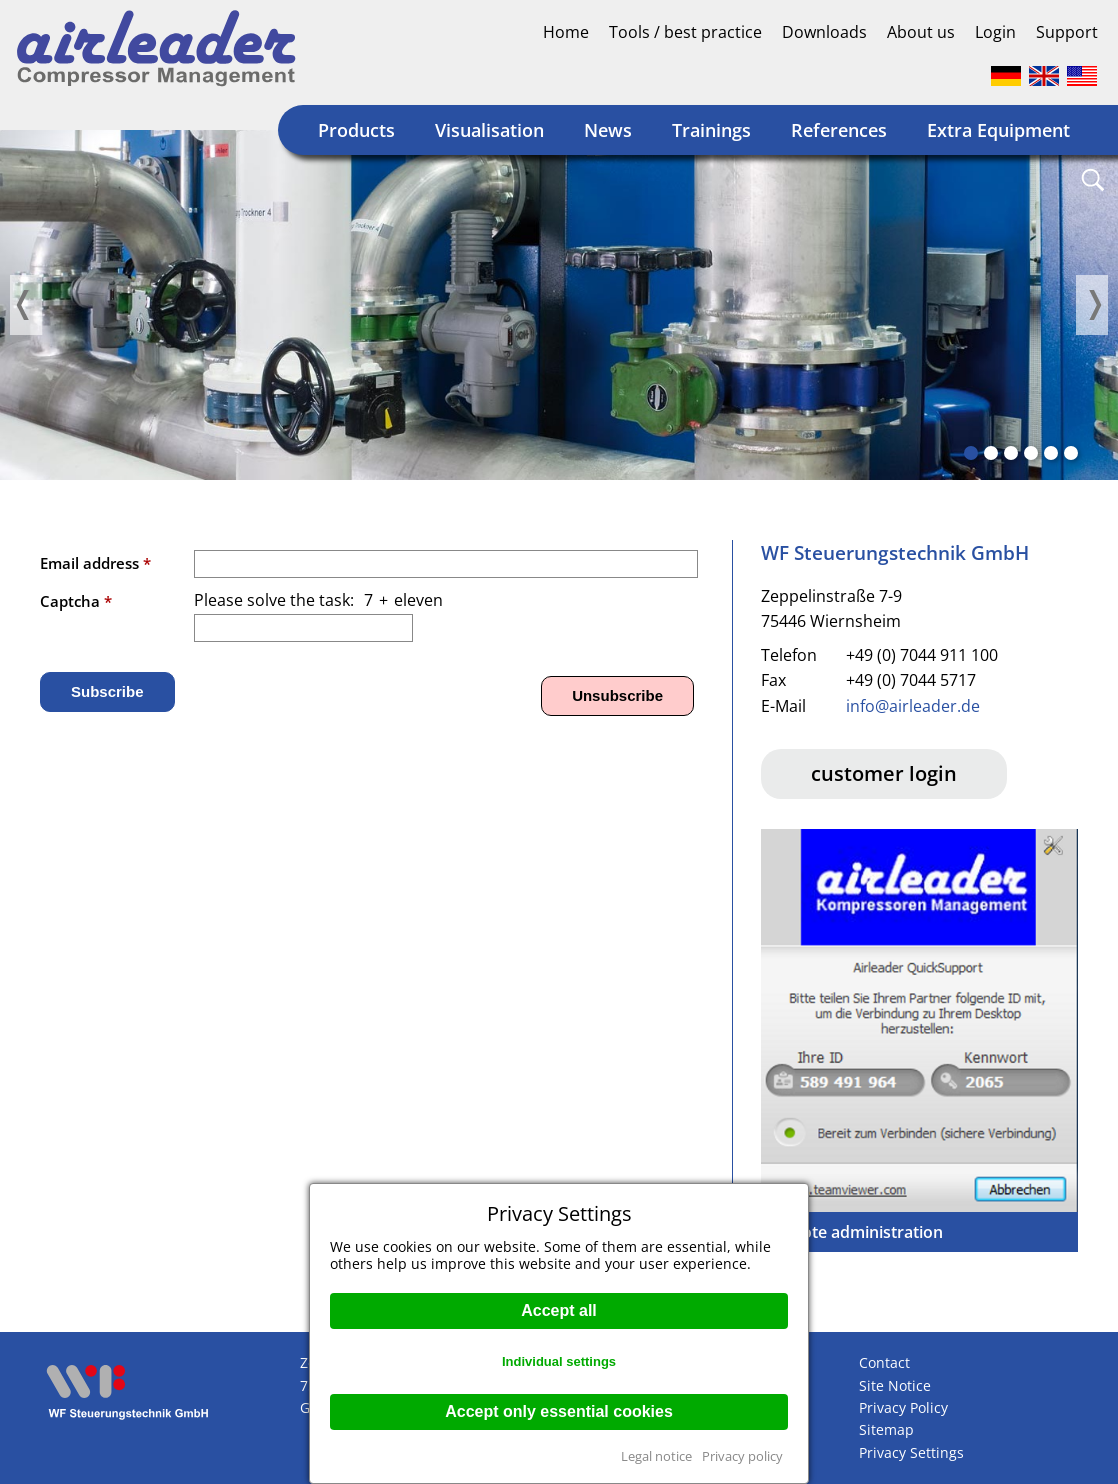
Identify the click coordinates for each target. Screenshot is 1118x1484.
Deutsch (1006, 76)
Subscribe (107, 691)
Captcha (76, 601)
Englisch (1044, 76)
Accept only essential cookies (559, 1411)
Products (356, 130)
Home (566, 32)
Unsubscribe (617, 695)
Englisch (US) (1082, 76)
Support (1067, 32)
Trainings (711, 130)
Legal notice (656, 1456)
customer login (884, 773)
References (839, 130)
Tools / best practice (685, 32)
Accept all (559, 1310)
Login (995, 32)
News (608, 130)
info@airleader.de (913, 706)
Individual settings (559, 1361)
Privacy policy (742, 1456)
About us (921, 32)
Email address (95, 563)
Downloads (824, 32)
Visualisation (489, 130)
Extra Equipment (998, 130)
